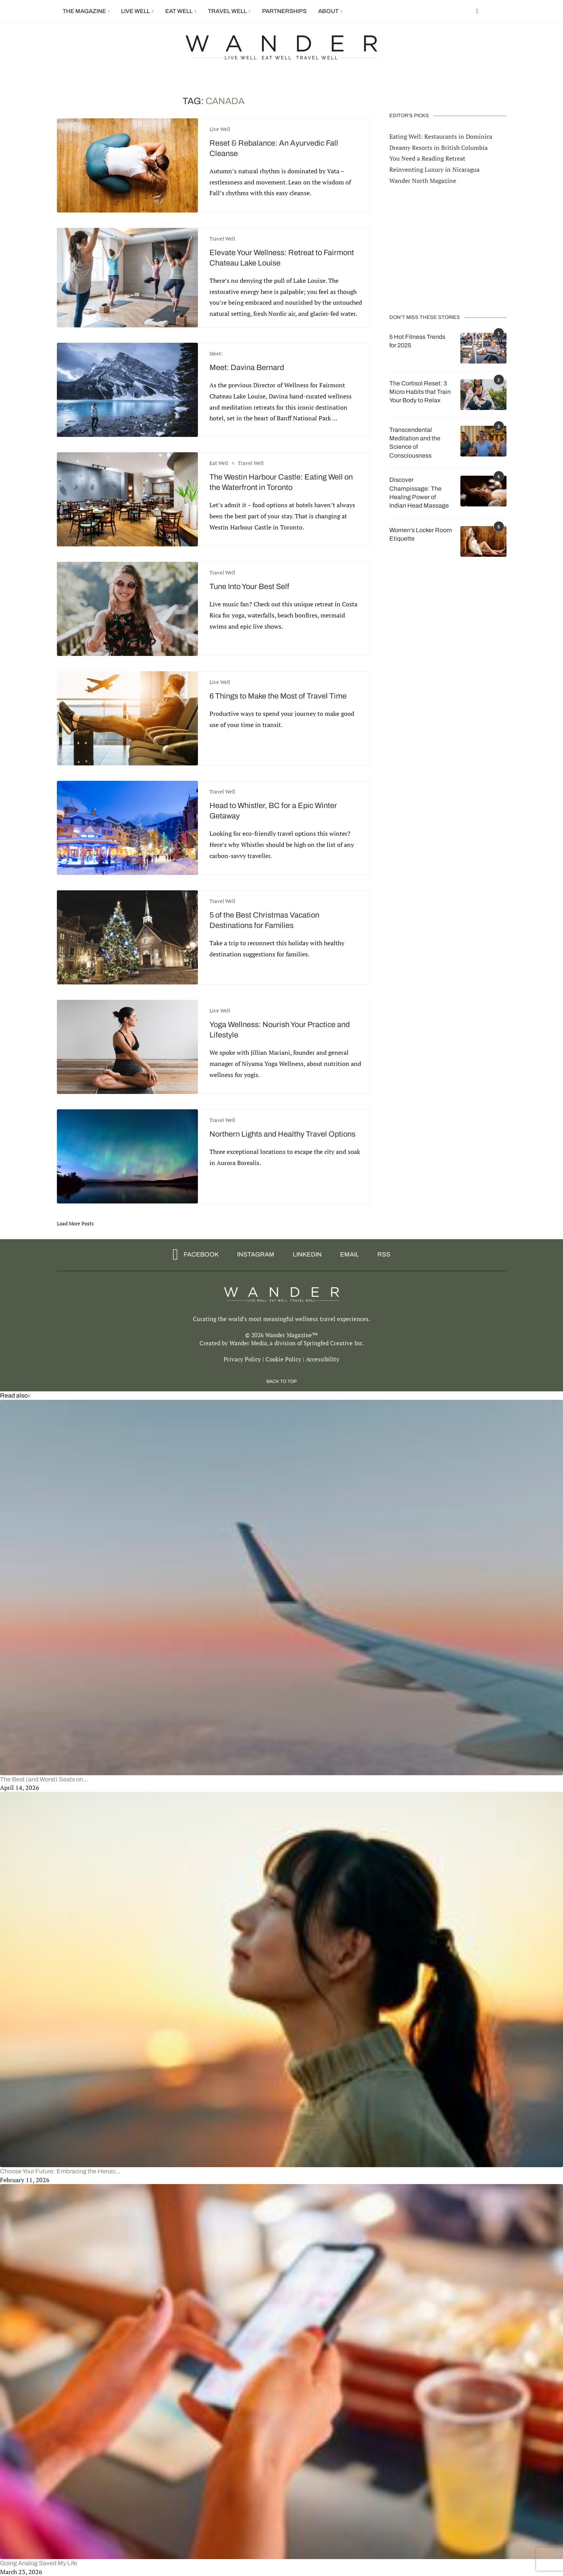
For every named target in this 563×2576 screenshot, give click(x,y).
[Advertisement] (447, 249)
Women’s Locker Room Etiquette (420, 533)
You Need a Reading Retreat (427, 158)
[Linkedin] (304, 1254)
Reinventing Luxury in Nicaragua (434, 169)
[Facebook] (477, 11)
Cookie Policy (283, 1359)
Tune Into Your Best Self (249, 586)
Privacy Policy (242, 1359)
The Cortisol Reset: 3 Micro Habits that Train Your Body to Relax (420, 391)
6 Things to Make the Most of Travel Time (278, 696)
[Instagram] (253, 1254)
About (328, 11)
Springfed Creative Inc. (334, 1343)
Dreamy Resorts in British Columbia (438, 147)
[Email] (347, 1254)
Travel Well (227, 11)
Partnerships (284, 11)
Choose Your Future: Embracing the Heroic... (60, 2171)
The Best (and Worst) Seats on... (44, 1779)
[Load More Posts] (75, 1223)
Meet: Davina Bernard (246, 367)
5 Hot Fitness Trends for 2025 (417, 340)
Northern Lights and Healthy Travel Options (282, 1134)
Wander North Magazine (422, 180)
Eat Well (179, 11)
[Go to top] (281, 1380)
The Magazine (84, 11)
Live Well (135, 11)
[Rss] (381, 1254)
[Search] (503, 11)
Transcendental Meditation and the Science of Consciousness (414, 442)
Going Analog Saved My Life (38, 2563)
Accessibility (322, 1359)
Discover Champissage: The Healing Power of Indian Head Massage (419, 492)
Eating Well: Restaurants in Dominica (440, 136)
